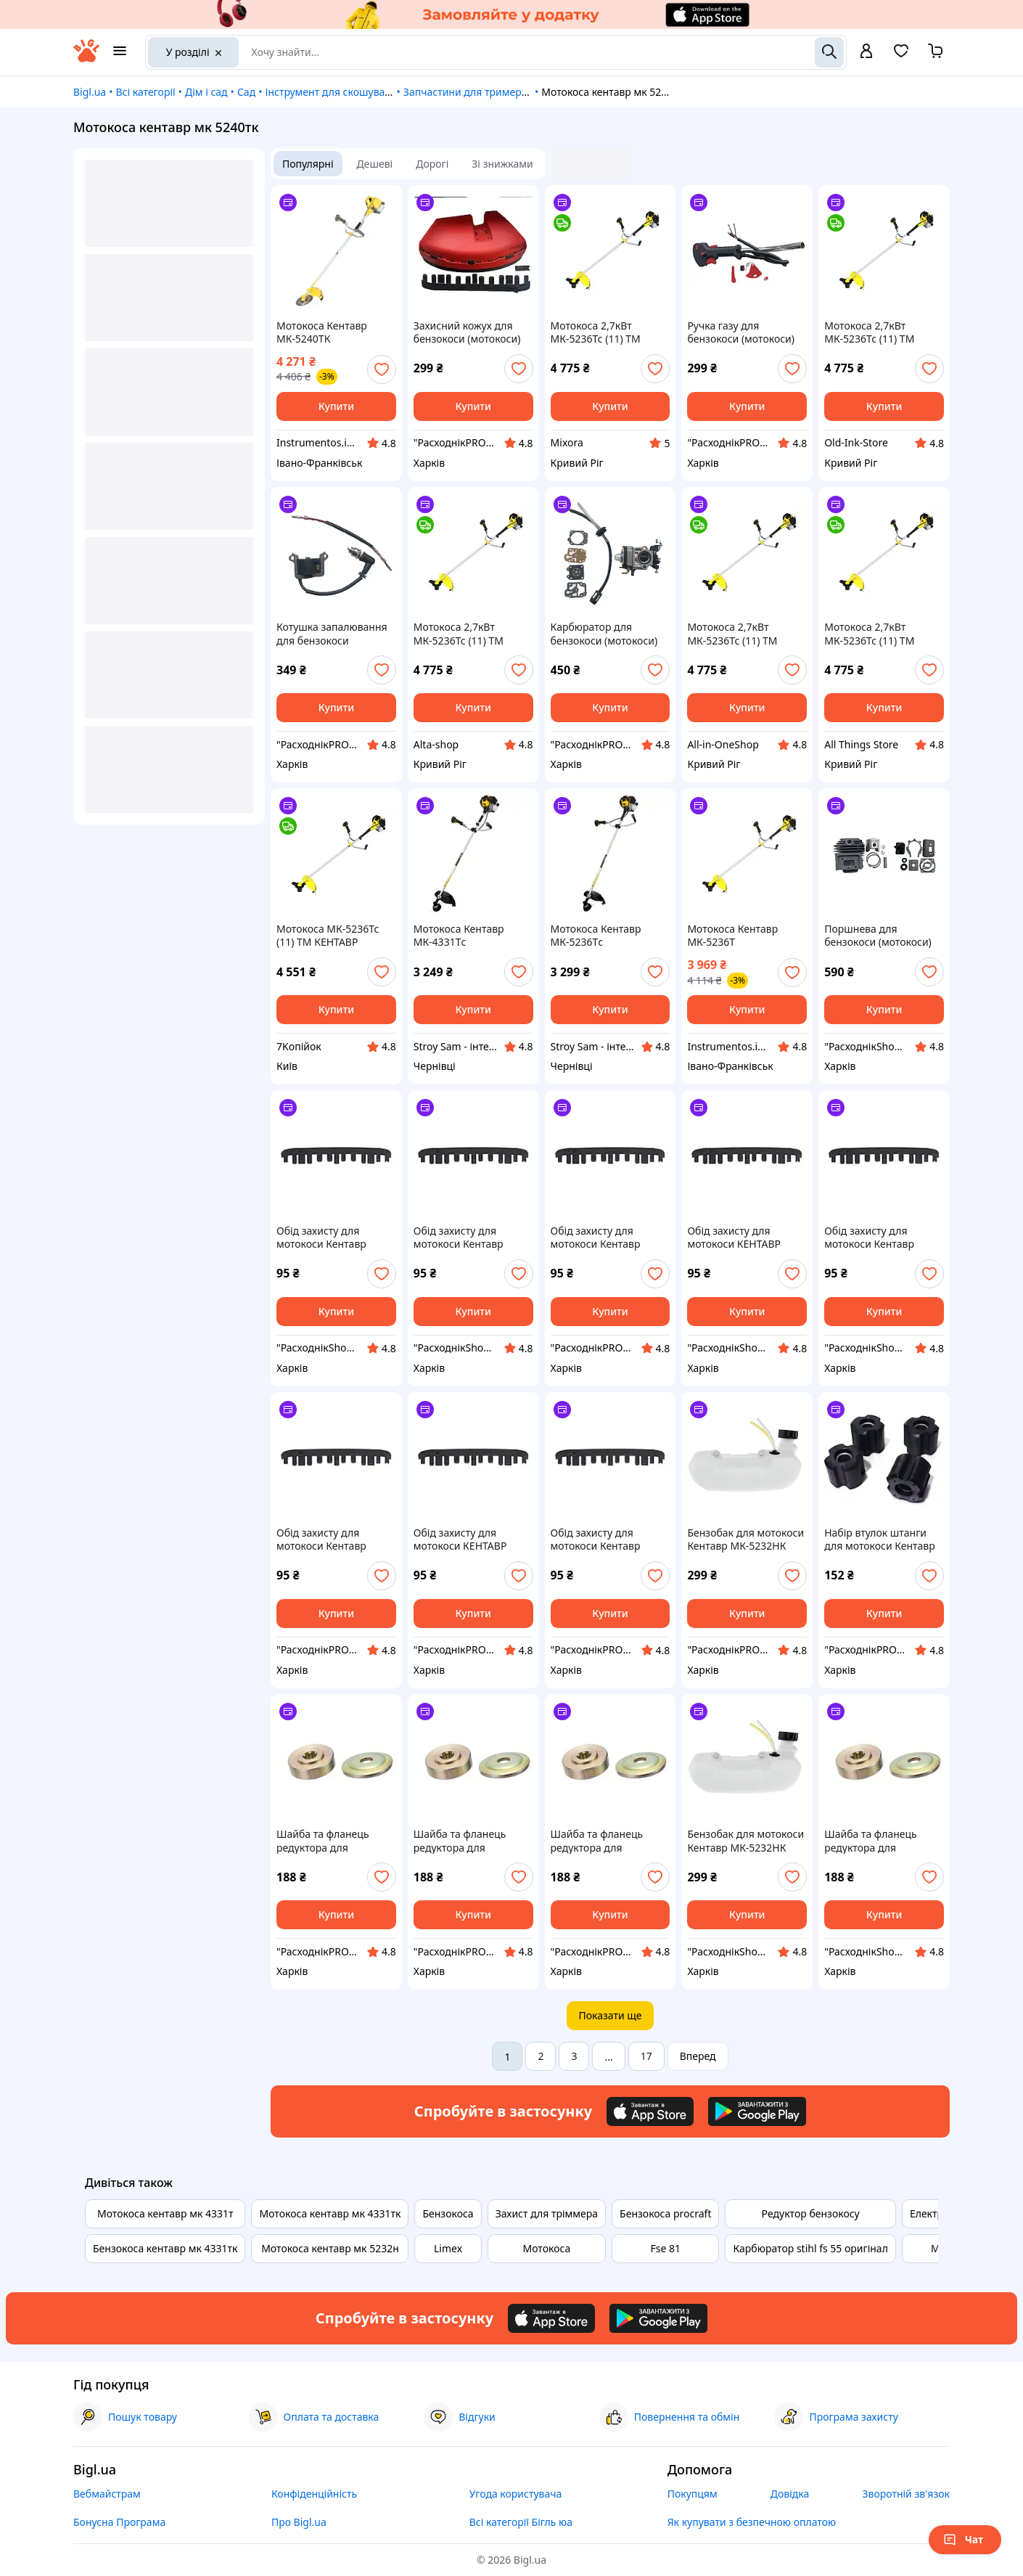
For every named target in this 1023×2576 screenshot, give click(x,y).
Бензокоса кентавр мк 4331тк (165, 2248)
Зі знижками (502, 164)
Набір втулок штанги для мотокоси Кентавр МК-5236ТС (879, 1539)
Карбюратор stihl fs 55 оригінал (810, 2248)
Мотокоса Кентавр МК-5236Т (732, 936)
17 (646, 2056)
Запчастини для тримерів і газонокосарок (507, 92)
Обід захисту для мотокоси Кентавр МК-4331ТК (459, 1237)
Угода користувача (515, 2494)
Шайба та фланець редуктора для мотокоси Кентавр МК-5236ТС (460, 1841)
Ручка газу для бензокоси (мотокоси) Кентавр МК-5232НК (740, 332)
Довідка (790, 2494)
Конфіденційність (314, 2494)
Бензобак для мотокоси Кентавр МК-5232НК (745, 1539)
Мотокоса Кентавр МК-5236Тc (596, 936)
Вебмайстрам (107, 2494)
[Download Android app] (757, 2111)
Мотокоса (547, 2248)
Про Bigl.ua (298, 2522)
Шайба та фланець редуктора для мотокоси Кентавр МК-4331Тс (870, 1841)
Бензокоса (447, 2213)
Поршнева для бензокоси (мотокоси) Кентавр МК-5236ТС (878, 936)
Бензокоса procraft (665, 2213)
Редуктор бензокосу (811, 2213)
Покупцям (692, 2494)
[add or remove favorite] (381, 369)
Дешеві (375, 164)
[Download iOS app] (650, 2111)
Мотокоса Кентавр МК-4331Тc (459, 936)
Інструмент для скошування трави (349, 92)
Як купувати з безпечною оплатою (752, 2522)
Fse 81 (666, 2248)
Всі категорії (145, 92)
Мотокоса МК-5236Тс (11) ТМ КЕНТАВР (327, 936)
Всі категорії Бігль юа (520, 2522)
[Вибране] (901, 55)
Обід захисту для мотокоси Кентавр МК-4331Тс (869, 1237)
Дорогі (432, 164)
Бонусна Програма (119, 2522)
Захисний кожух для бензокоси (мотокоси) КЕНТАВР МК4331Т (467, 332)
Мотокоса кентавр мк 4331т (165, 2213)
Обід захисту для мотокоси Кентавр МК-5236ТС (321, 1237)
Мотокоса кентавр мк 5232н (330, 2248)
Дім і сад (206, 92)
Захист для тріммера (547, 2213)
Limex (448, 2248)
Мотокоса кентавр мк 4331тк (329, 2213)
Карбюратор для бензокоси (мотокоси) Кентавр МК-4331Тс (604, 634)
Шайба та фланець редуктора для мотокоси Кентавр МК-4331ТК (597, 1841)
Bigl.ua (89, 92)
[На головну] (86, 58)
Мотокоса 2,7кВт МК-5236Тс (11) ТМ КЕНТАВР (596, 332)
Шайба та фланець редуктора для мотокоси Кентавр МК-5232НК (322, 1841)
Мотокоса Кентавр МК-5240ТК (321, 332)
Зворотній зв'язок (906, 2494)
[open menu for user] (866, 52)
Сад (246, 92)
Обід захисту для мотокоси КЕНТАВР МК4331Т (734, 1237)
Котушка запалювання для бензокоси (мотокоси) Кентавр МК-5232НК (331, 634)
